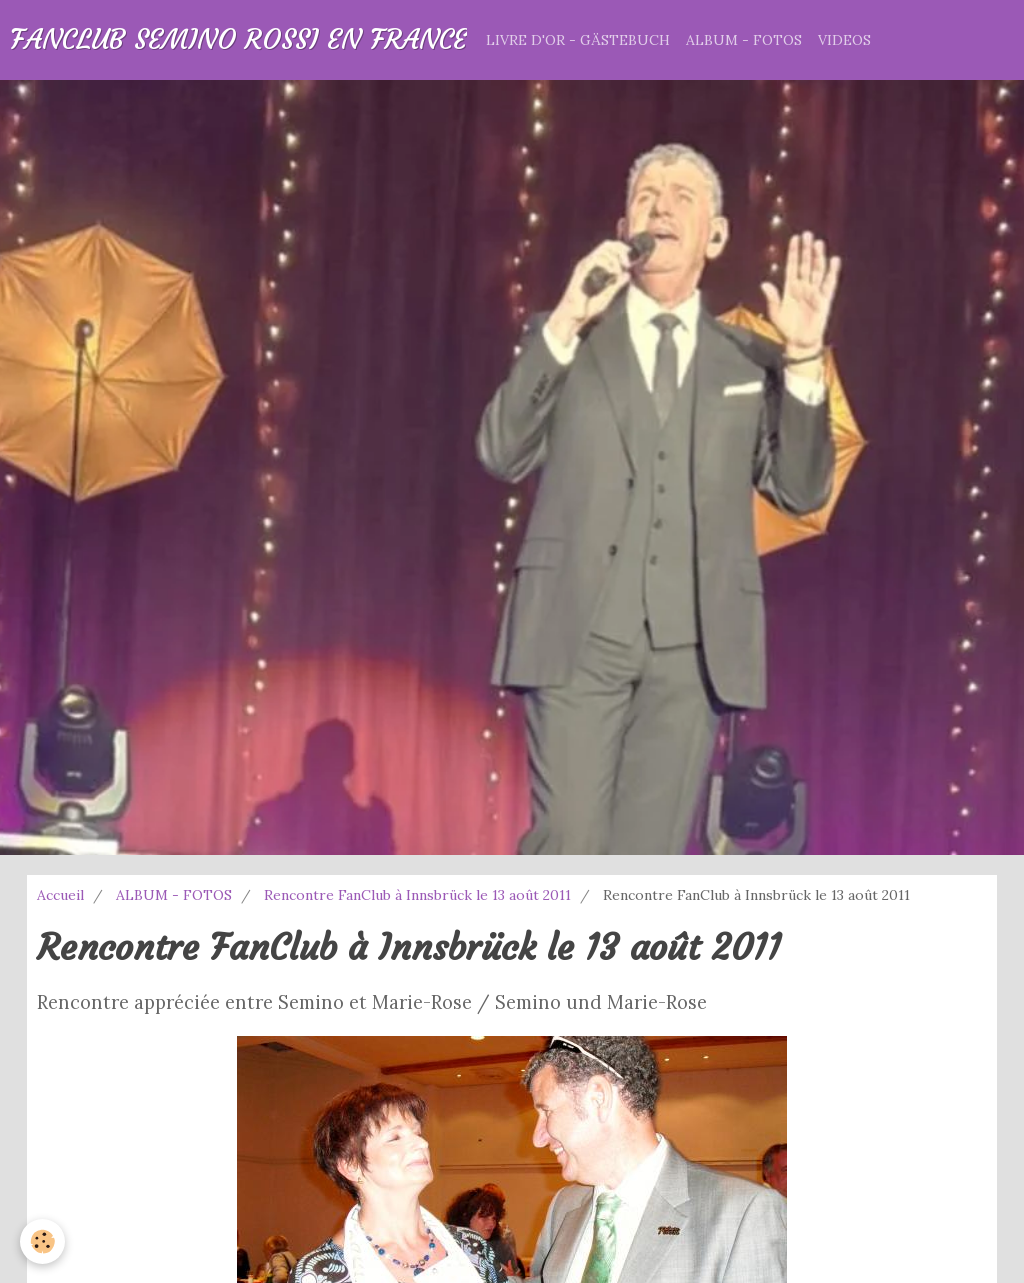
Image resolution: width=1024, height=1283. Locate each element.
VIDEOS (844, 40)
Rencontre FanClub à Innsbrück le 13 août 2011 (417, 895)
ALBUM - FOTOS (744, 40)
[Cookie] (42, 1241)
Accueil (60, 895)
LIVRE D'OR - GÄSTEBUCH (578, 40)
